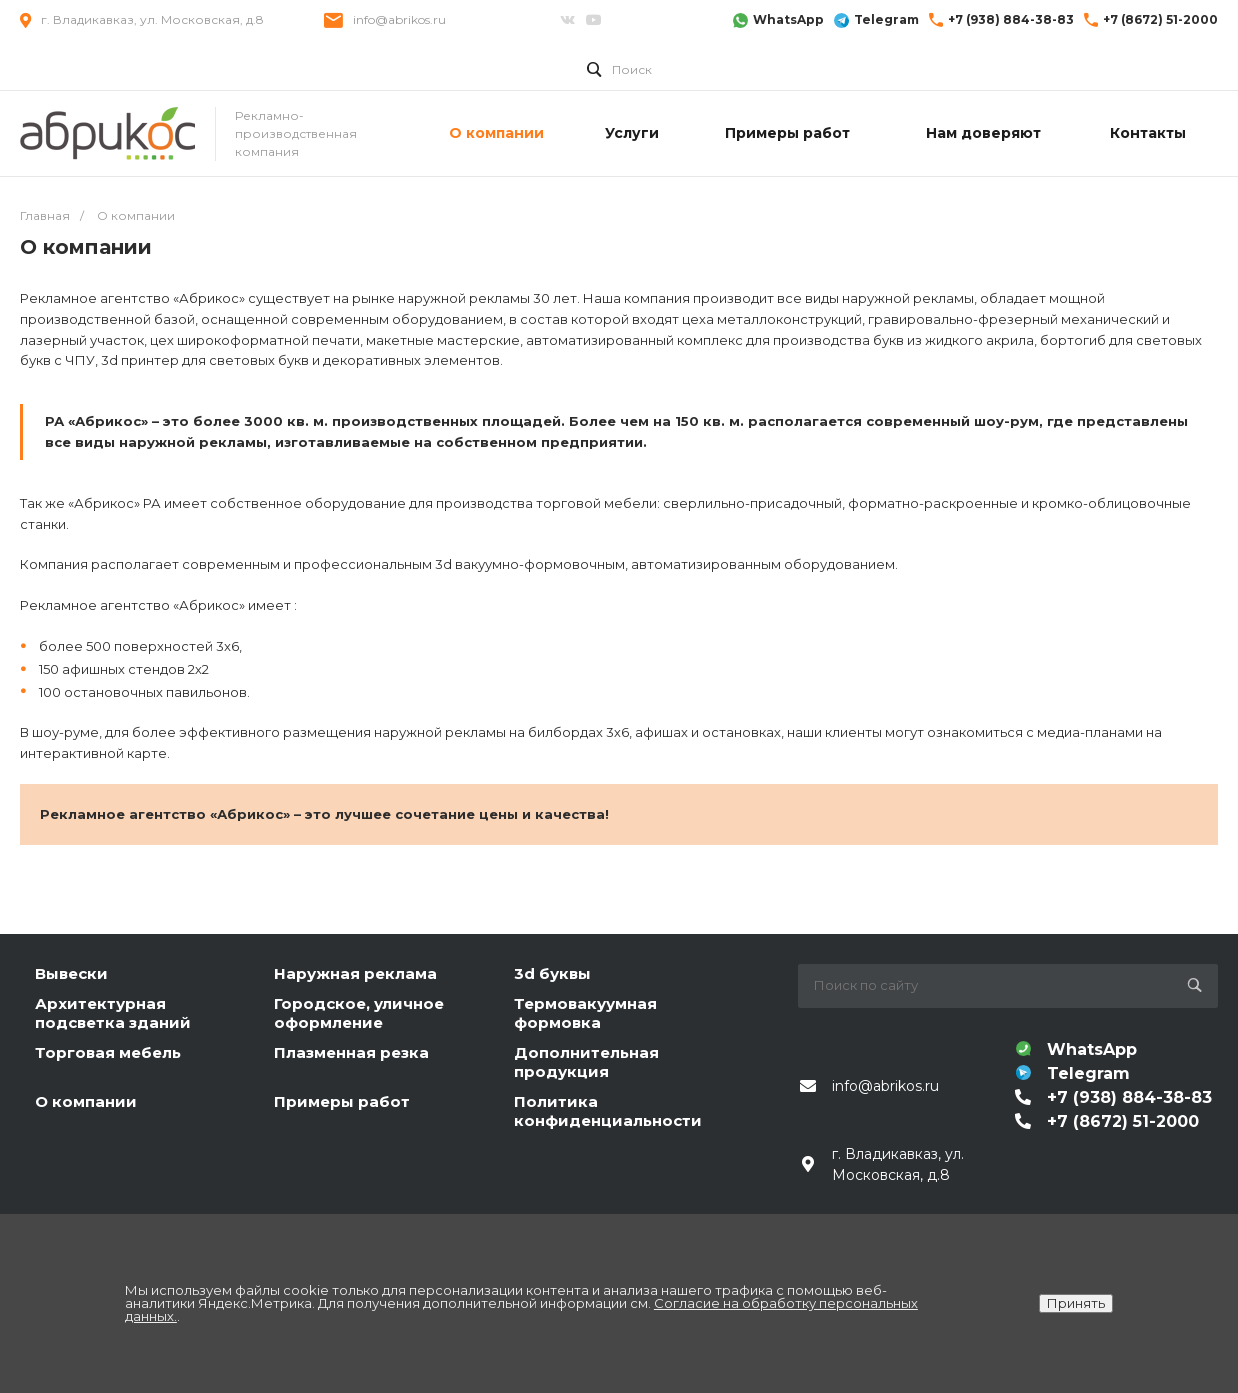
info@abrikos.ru (399, 19)
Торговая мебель (108, 1052)
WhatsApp (788, 19)
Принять (1076, 1303)
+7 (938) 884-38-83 (1011, 19)
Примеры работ (342, 1101)
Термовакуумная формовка (585, 1013)
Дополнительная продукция (586, 1062)
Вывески (71, 973)
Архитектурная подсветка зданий (113, 1013)
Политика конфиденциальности (608, 1111)
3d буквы (552, 973)
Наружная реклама (355, 973)
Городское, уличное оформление (359, 1013)
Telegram (886, 19)
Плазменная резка (351, 1052)
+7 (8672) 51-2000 (1160, 19)
